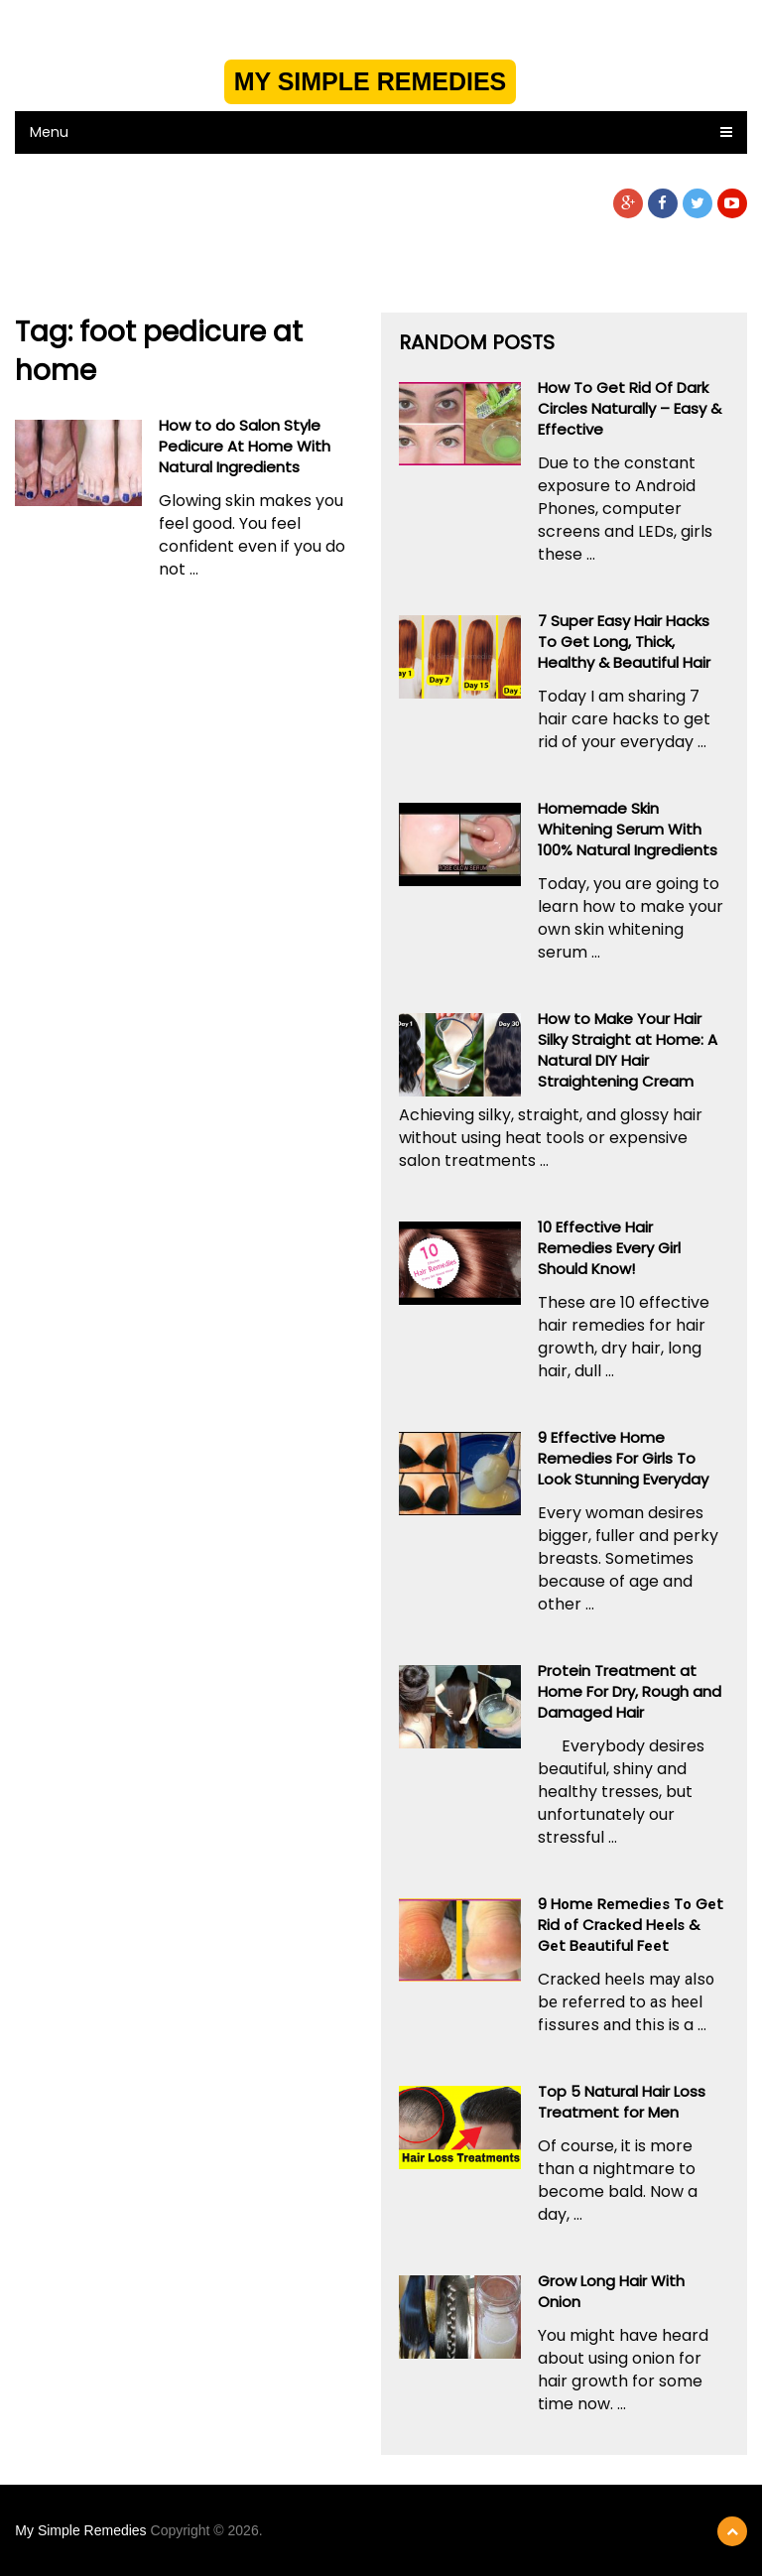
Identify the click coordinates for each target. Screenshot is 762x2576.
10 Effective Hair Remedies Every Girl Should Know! (609, 1248)
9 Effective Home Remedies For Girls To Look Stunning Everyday (623, 1458)
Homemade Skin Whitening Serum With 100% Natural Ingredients (627, 829)
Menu (49, 132)
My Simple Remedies (370, 81)
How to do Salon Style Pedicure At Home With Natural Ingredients (244, 446)
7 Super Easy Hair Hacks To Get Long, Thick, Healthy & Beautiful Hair (624, 641)
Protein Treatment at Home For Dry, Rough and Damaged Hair (629, 1691)
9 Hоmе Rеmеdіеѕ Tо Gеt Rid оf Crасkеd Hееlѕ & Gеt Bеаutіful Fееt (630, 1924)
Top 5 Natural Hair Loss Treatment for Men (621, 2102)
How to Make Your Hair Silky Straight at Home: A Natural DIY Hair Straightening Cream (627, 1050)
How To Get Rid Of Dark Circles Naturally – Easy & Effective (629, 408)
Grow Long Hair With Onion (611, 2291)
